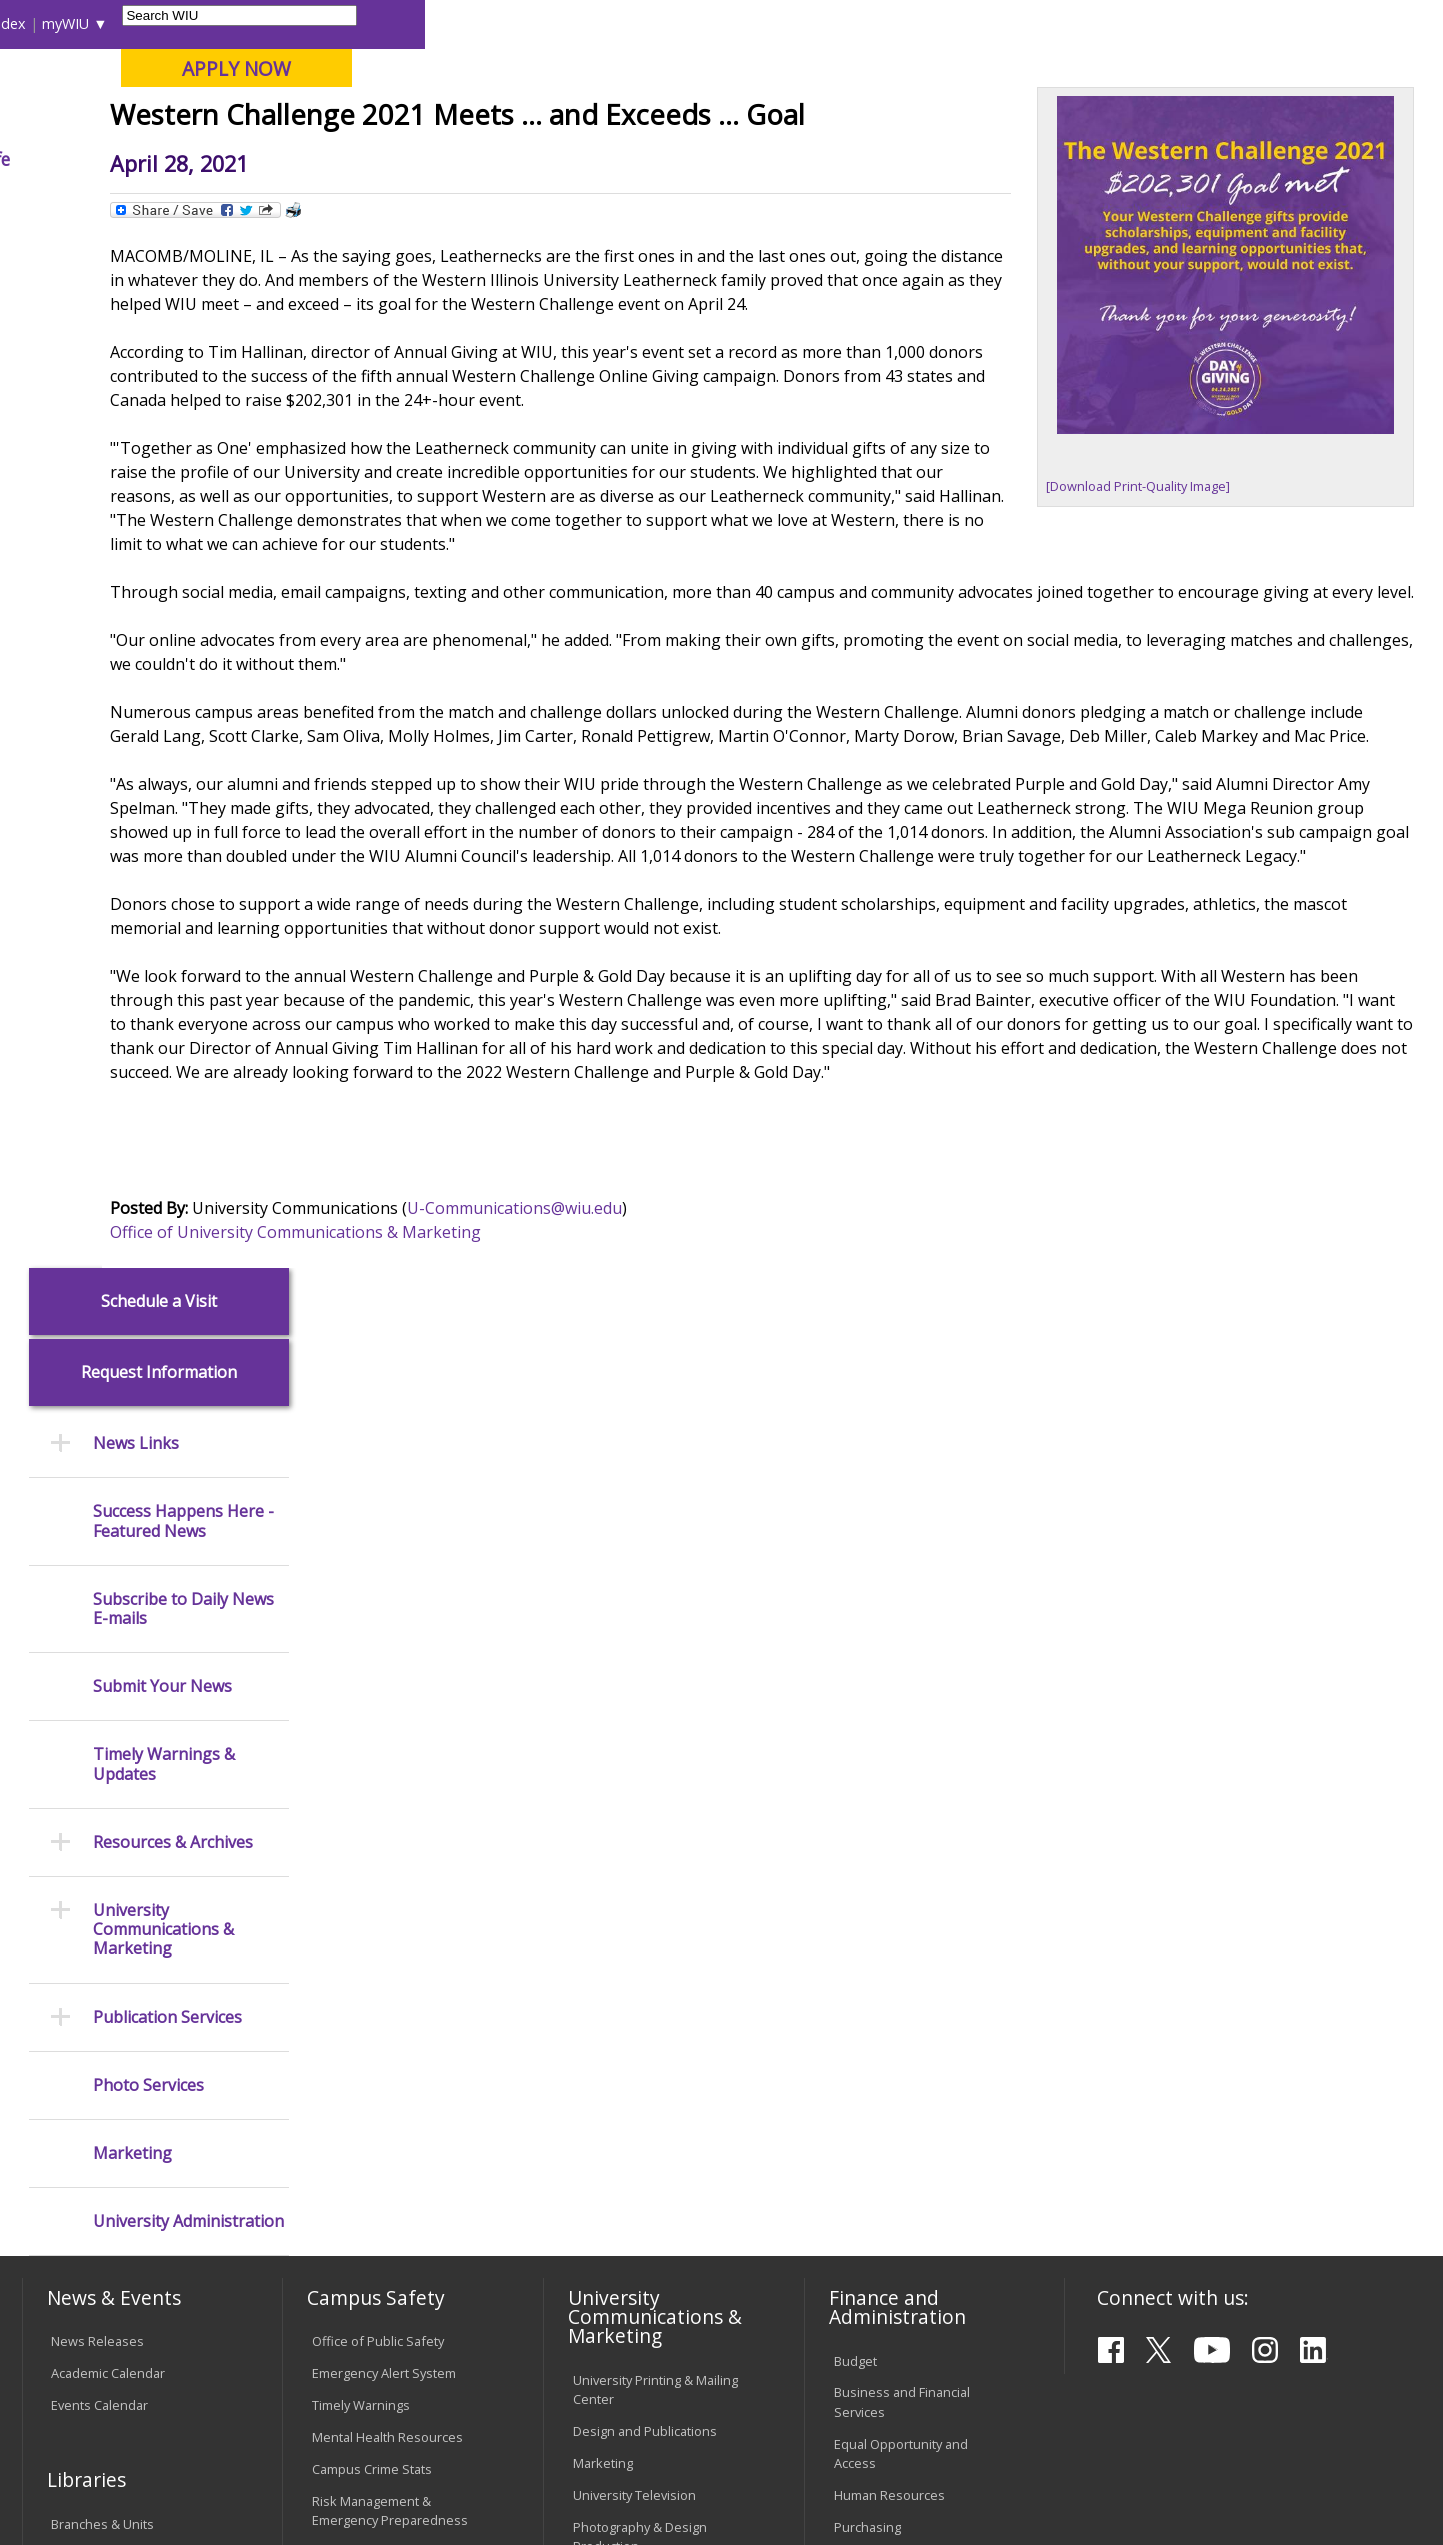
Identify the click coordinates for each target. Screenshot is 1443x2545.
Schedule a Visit (159, 267)
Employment (218, 2390)
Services (76, 1922)
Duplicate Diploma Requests (105, 2101)
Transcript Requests (111, 2060)
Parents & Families (90, 23)
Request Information (159, 339)
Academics (296, 159)
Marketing (132, 1119)
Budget (855, 1663)
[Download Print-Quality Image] (1143, 629)
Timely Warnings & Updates (164, 731)
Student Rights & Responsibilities (623, 2225)
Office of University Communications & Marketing (488, 1523)
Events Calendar (99, 1708)
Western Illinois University (319, 86)
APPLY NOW (1254, 68)
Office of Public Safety (378, 1644)
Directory (933, 23)
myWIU (1083, 23)
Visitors (192, 23)
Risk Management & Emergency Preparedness (390, 1813)
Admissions (432, 159)
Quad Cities (485, 119)
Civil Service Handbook (641, 2185)
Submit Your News (162, 653)
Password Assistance (376, 2076)
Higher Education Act (634, 1881)
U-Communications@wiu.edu (707, 1499)
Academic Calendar (108, 1676)
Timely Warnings (361, 1708)
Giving (855, 159)
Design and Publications (645, 1734)
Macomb (389, 119)
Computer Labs (357, 2012)
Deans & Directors (888, 2031)
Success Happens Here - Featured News (183, 488)
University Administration (188, 1188)
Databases (83, 1890)
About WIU (162, 159)
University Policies (627, 2018)
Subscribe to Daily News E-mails (183, 575)
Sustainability (340, 2390)
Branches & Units (102, 1826)
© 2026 (77, 2478)
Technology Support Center (394, 2108)
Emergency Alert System (384, 1676)
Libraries (732, 23)
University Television (634, 1798)
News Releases (97, 1644)
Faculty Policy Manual (635, 2101)
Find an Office (875, 1999)
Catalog (73, 1858)
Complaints (606, 2268)
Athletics (747, 159)
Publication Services (167, 983)
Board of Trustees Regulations (627, 2059)
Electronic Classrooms (378, 2044)
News (427, 204)
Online (573, 119)
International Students (307, 23)
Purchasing (867, 1830)
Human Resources (889, 1798)
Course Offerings (831, 23)
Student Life (977, 159)
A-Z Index (1012, 23)
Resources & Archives (173, 808)
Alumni (555, 159)
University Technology (377, 2140)
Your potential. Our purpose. (227, 119)
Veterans (451, 2390)
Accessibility (100, 2390)
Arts (648, 159)
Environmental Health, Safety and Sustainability (385, 1864)
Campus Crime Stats (372, 1772)
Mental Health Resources (387, 1740)
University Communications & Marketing (163, 897)
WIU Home (356, 204)
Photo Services (148, 1051)
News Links (136, 410)
